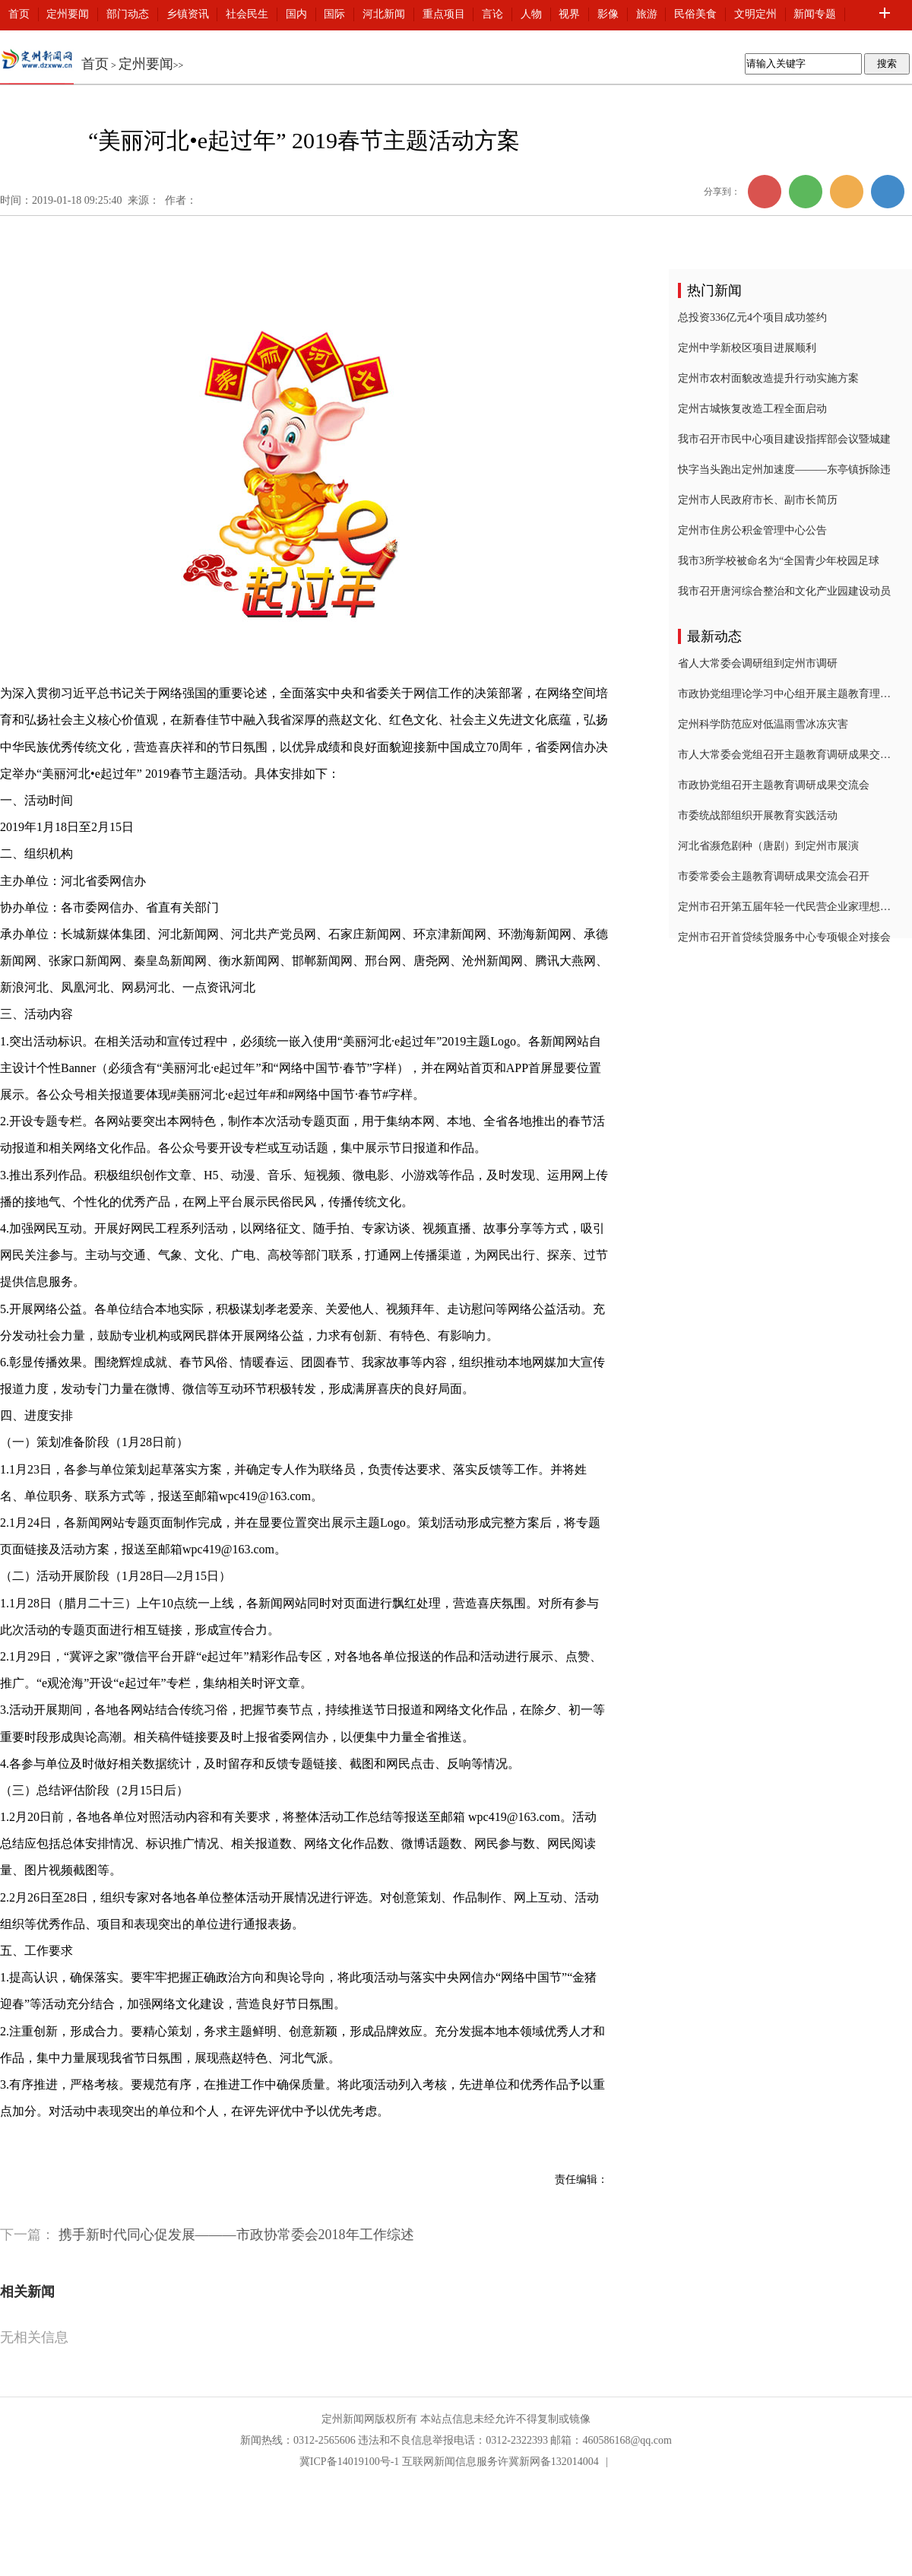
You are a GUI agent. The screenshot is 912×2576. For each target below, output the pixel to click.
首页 (19, 14)
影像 (608, 14)
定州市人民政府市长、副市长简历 (758, 500)
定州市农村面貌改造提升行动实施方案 (768, 378)
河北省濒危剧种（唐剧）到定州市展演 (768, 846)
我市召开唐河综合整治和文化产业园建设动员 (784, 591)
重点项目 (444, 14)
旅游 (646, 14)
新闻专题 (814, 14)
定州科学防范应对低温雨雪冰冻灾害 (763, 724)
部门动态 (127, 14)
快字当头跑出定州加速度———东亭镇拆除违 (784, 469)
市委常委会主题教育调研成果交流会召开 (773, 876)
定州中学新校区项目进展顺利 (747, 348)
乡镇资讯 (187, 14)
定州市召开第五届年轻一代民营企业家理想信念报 (784, 906)
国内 (296, 14)
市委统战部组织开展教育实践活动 (758, 815)
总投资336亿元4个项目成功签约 (752, 317)
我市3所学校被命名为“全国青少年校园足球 (778, 560)
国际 (334, 14)
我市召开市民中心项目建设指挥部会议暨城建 (784, 439)
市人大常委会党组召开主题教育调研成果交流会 (784, 754)
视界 (569, 14)
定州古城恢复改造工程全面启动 (752, 408)
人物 (531, 14)
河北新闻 (384, 14)
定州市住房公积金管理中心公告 (752, 530)
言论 (492, 14)
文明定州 (755, 14)
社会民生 (247, 14)
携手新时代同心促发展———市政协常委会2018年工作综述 (236, 2234)
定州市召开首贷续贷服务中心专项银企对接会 (784, 937)
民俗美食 (695, 14)
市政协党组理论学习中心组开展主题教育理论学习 (784, 694)
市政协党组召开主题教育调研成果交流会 (773, 785)
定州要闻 (67, 14)
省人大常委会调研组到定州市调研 (758, 663)
